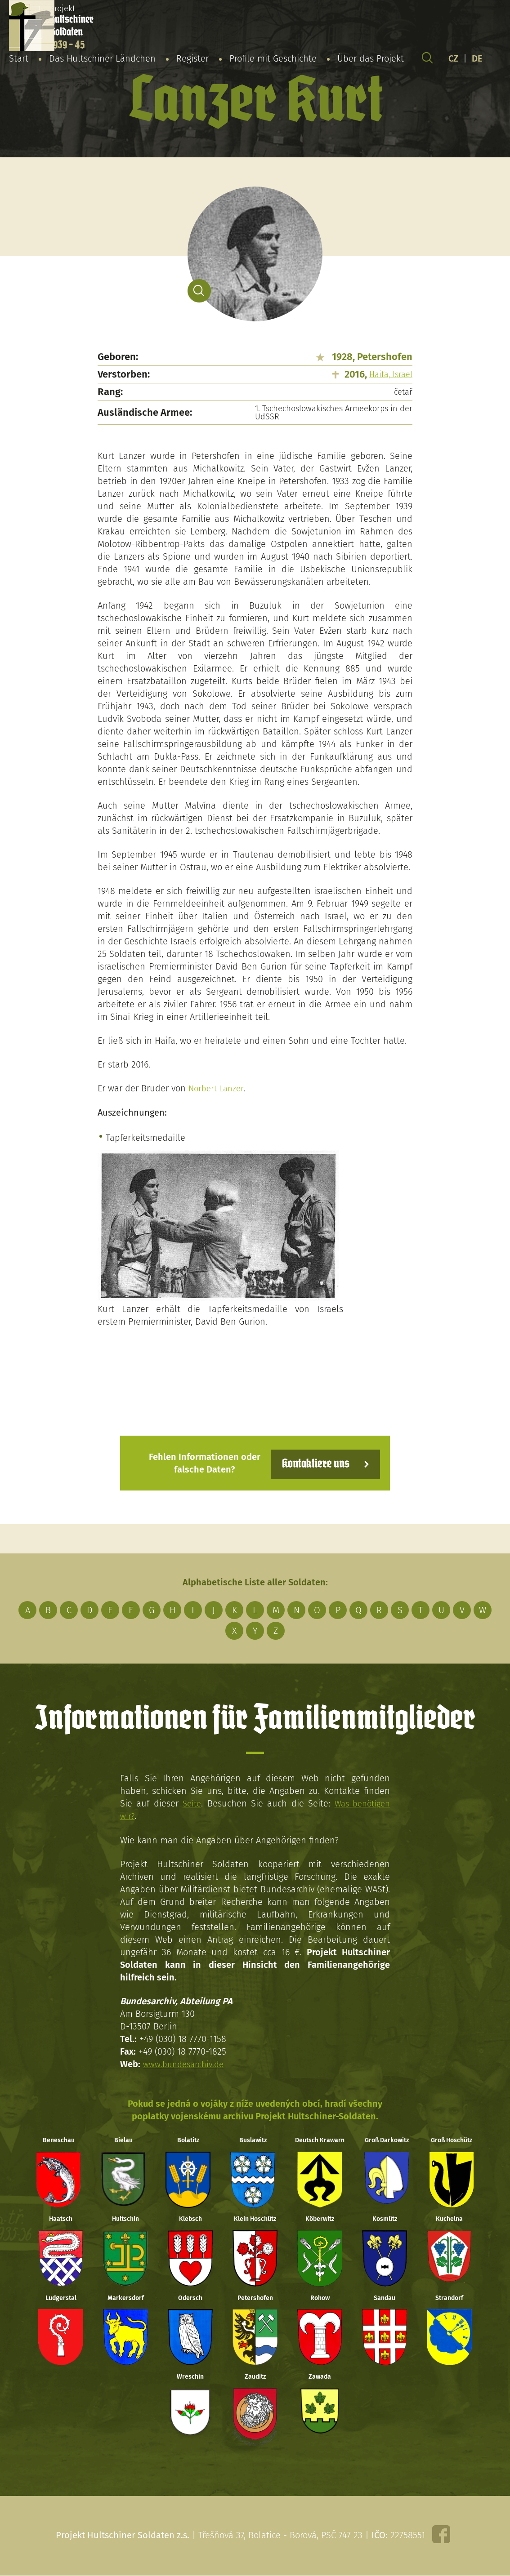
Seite (190, 1802)
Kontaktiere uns (310, 1461)
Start (18, 60)
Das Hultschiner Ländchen (102, 60)
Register (192, 60)
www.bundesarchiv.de (186, 2062)
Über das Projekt (370, 60)
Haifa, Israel (390, 374)
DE (477, 60)
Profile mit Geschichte (273, 60)
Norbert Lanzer (217, 1088)
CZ (453, 60)
